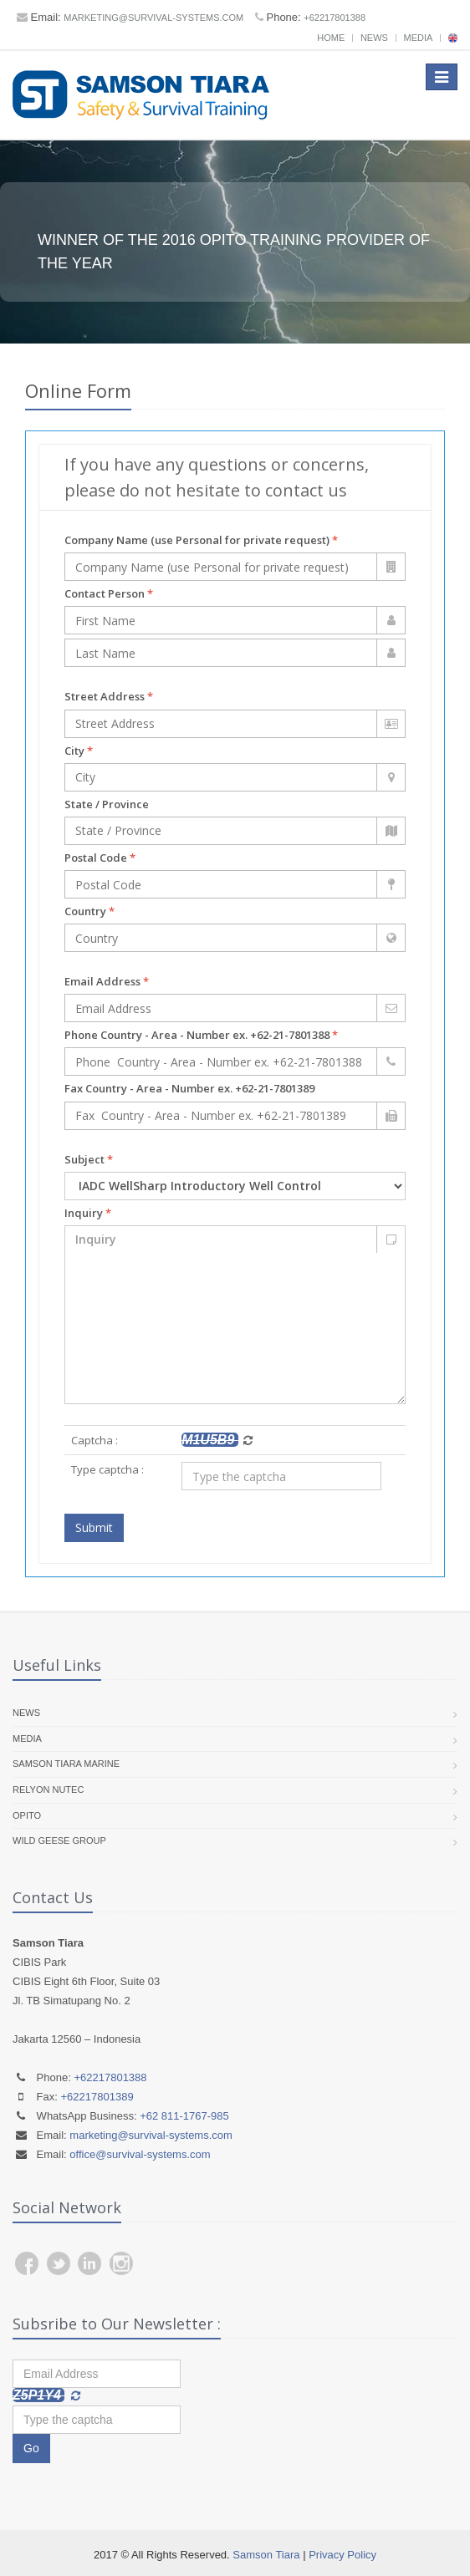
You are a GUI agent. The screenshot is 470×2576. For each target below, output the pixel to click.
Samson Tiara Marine (66, 1764)
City (78, 750)
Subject (88, 1159)
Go (31, 2448)
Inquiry (87, 1212)
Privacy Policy (342, 2554)
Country (89, 911)
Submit (94, 1527)
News (374, 38)
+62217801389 (97, 2096)
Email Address (106, 981)
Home (331, 38)
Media (418, 38)
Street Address (108, 696)
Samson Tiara (265, 2554)
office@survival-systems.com (139, 2154)
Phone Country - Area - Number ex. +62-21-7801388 (201, 1034)
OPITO (27, 1815)
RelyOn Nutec (48, 1789)
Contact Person (108, 593)
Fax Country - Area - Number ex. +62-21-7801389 (189, 1088)
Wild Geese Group (59, 1840)
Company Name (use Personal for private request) (201, 539)
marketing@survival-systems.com (153, 18)
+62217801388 (334, 18)
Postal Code (99, 857)
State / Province (106, 804)
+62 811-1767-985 (184, 2116)
